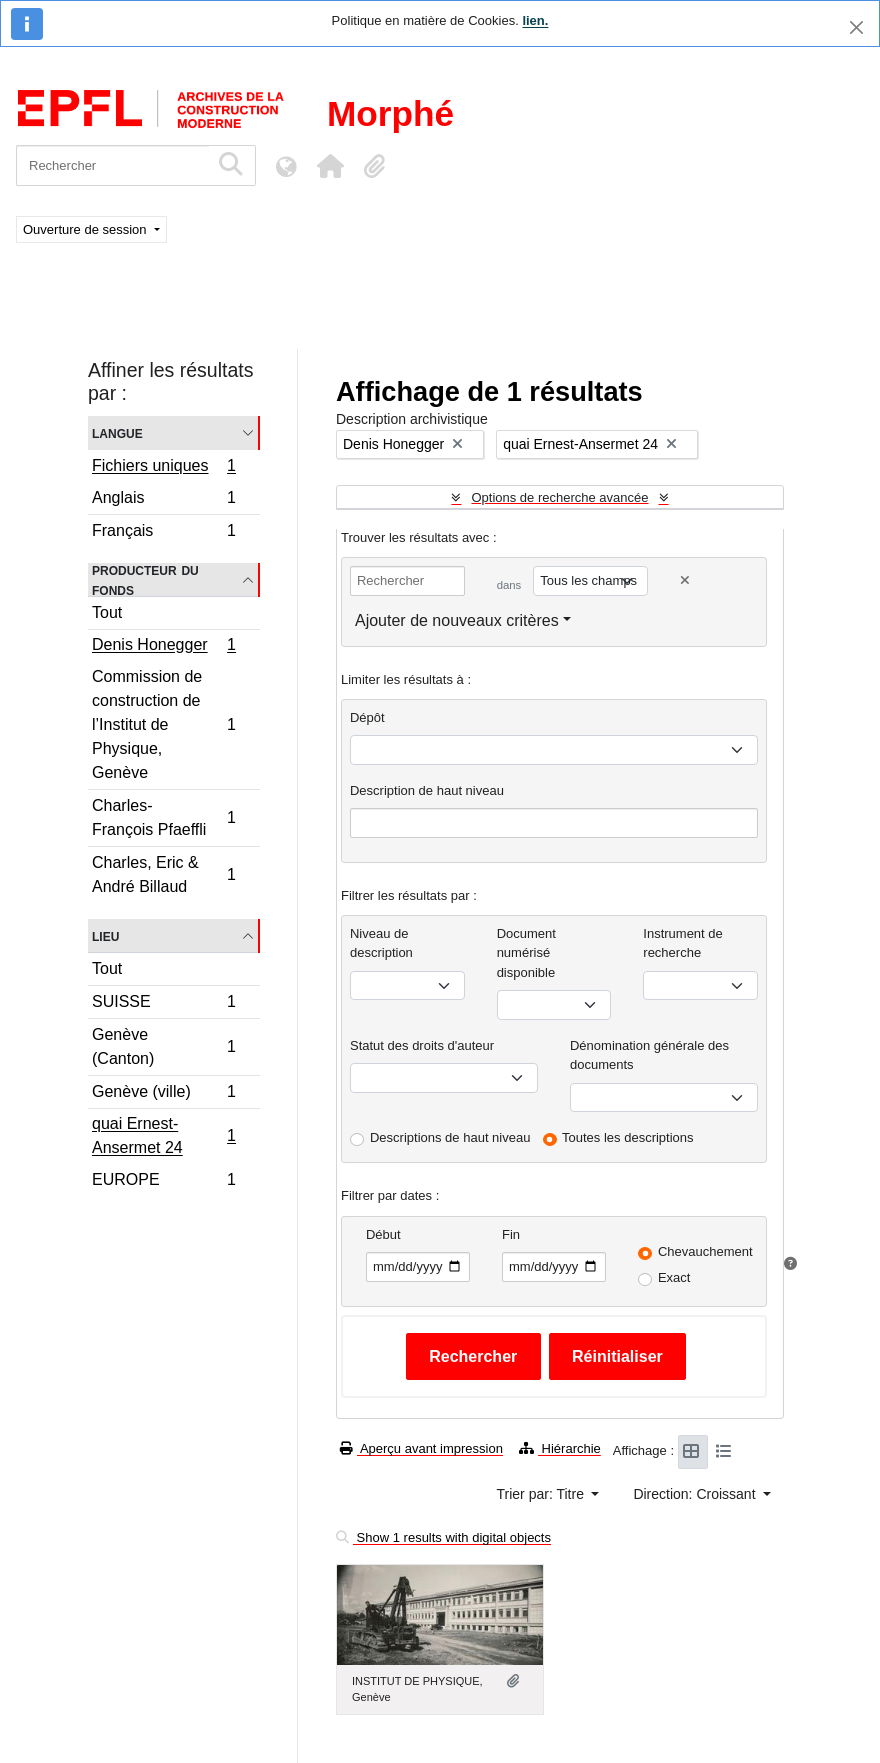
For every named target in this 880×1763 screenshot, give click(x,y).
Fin (511, 1234)
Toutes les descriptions (628, 1137)
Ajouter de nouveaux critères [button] (457, 620)
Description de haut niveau (427, 790)
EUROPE (163, 1182)
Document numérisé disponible (526, 953)
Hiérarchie (560, 1448)
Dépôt (367, 717)
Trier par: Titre (542, 1494)
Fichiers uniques (163, 468)
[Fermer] (856, 27)
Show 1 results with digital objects (443, 1537)
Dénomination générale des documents (649, 1055)
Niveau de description (381, 943)
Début (383, 1234)
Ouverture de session (86, 229)
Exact (674, 1277)
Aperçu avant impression (421, 1448)
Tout (107, 612)
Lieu (105, 935)
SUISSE (163, 1004)
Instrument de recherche (683, 943)
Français (163, 533)
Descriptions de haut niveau (450, 1137)
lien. (535, 20)
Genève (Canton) (163, 1046)
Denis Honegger (163, 647)
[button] (330, 166)
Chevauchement (705, 1251)
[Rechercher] (112, 165)
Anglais (163, 500)
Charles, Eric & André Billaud (163, 874)
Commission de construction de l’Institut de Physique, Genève (163, 724)
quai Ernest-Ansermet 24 (163, 1135)
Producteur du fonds (145, 580)
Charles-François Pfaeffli (163, 817)
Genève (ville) (163, 1094)
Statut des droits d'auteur (422, 1045)
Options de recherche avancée (559, 497)
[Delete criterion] (685, 580)
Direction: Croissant (696, 1494)
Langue (117, 432)
